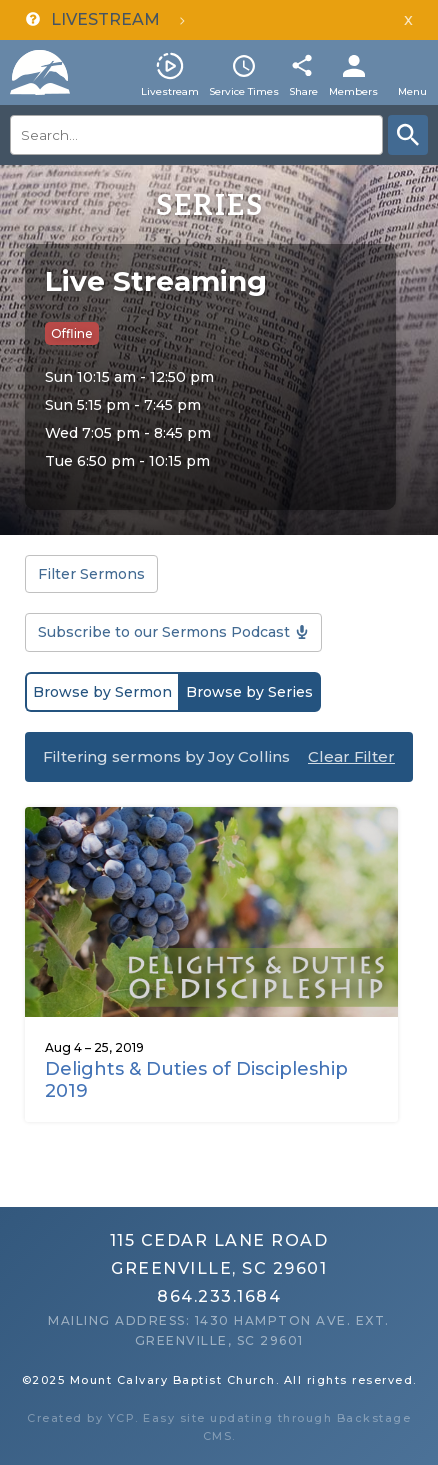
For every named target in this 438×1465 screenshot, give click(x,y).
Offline (72, 333)
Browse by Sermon (102, 692)
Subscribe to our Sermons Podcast (164, 632)
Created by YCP (81, 1418)
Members (353, 91)
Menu (412, 91)
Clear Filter (351, 756)
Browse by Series (249, 692)
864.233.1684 (219, 1296)
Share (303, 91)
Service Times (244, 91)
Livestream (170, 91)
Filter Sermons (91, 574)
